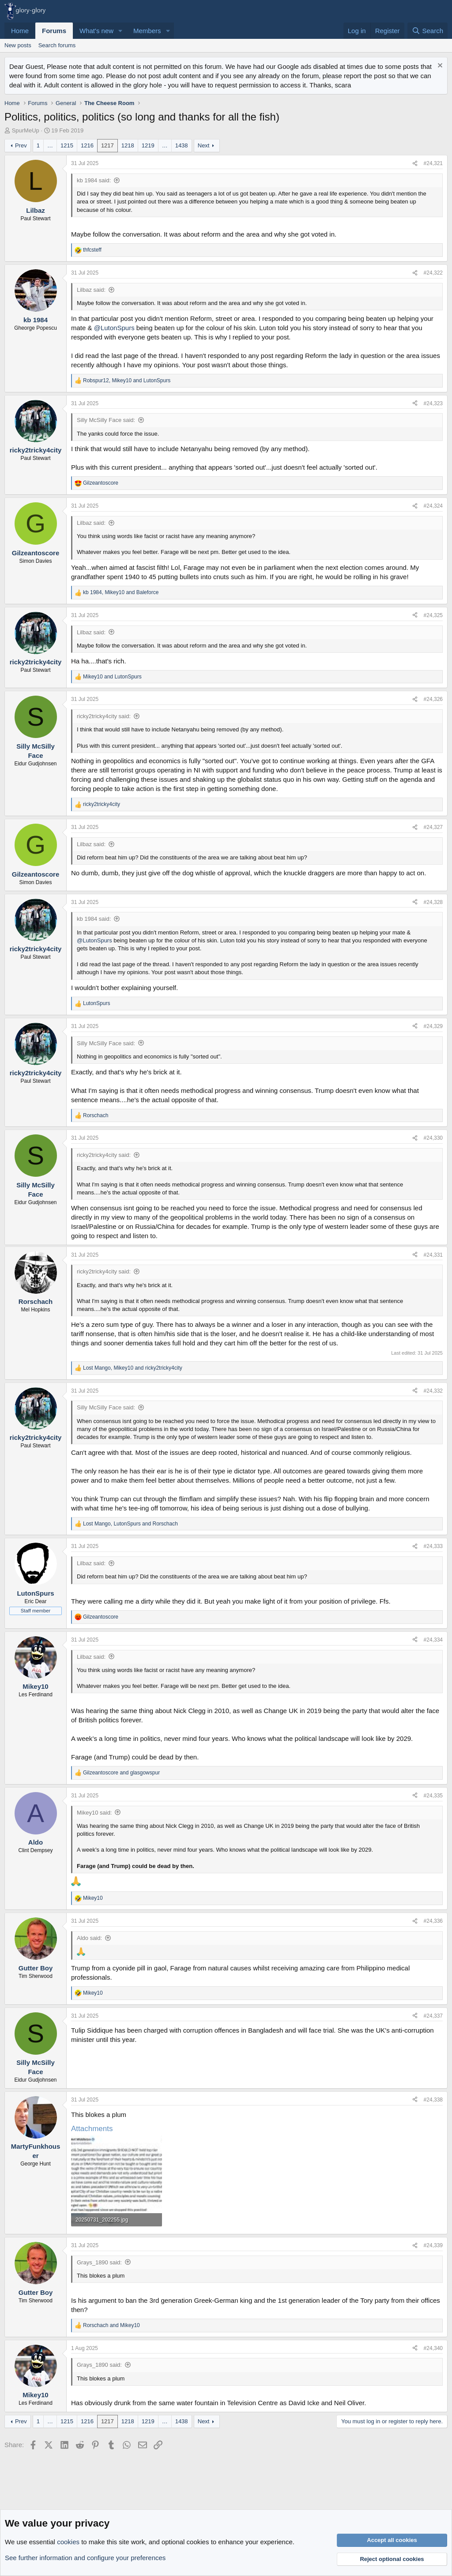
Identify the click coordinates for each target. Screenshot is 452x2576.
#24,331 (433, 1255)
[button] (120, 31)
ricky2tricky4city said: (104, 716)
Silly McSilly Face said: (106, 420)
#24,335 (433, 1796)
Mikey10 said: (94, 1812)
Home (20, 30)
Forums (54, 30)
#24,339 (433, 2245)
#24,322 (433, 273)
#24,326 (433, 699)
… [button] (50, 145)
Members (147, 30)
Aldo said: (89, 1938)
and (112, 677)
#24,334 (433, 1640)
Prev (21, 145)
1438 (181, 145)
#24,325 (433, 615)
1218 (127, 145)
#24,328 (433, 902)
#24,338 (433, 2100)
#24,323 (433, 403)
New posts (17, 45)
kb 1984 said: (94, 180)
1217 (107, 145)
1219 (148, 145)
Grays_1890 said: (99, 2262)
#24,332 (433, 1391)
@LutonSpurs (114, 327)
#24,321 (433, 163)
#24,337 (433, 2016)
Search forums (57, 45)
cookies (68, 2542)
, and (126, 380)
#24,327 (433, 827)
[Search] (427, 31)
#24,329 (433, 1026)
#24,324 (433, 506)
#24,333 (433, 1546)
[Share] (415, 163)
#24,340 (433, 2348)
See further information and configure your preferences (85, 2557)
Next (204, 145)
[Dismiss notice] (439, 66)
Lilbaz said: (91, 289)
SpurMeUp (25, 130)
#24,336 (433, 1921)
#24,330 (433, 1138)
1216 (87, 145)
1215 (66, 145)
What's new (96, 30)
